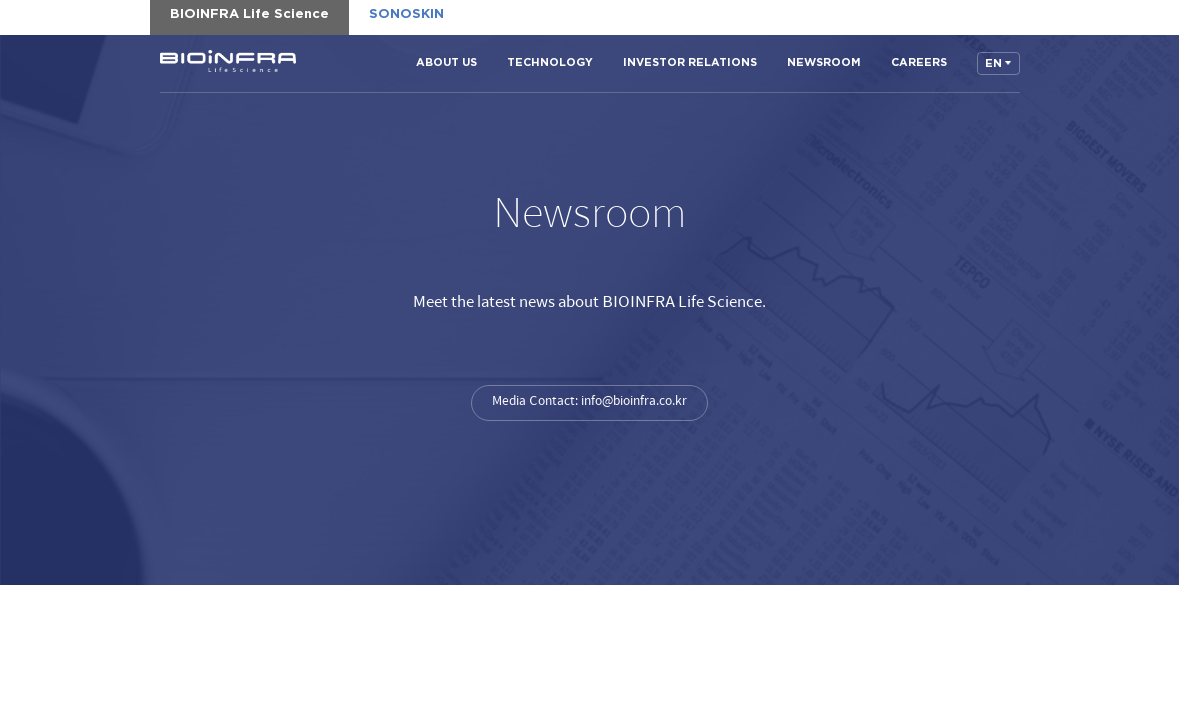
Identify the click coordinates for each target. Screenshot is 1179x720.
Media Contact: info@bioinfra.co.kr (589, 401)
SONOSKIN (406, 14)
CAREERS (919, 62)
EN (993, 63)
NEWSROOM (824, 62)
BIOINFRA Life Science (228, 61)
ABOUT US (446, 62)
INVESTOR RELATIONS (690, 62)
